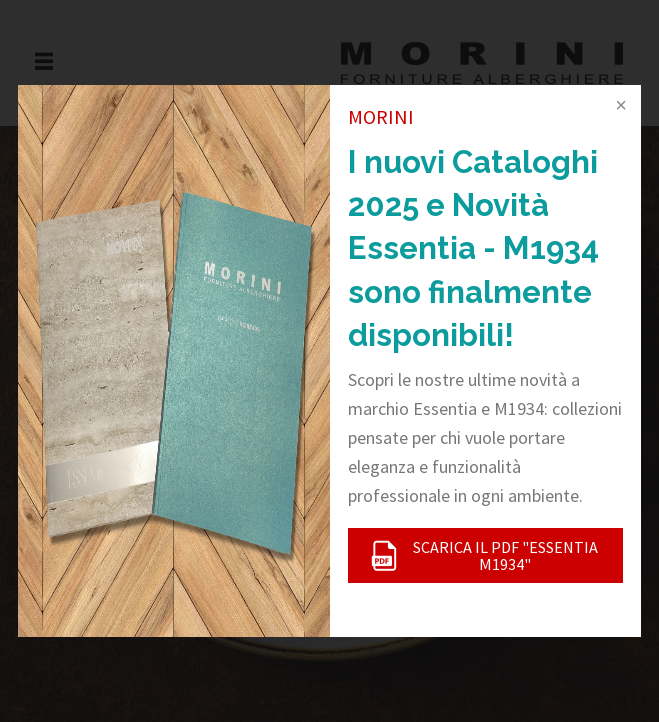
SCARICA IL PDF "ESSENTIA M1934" (483, 555)
